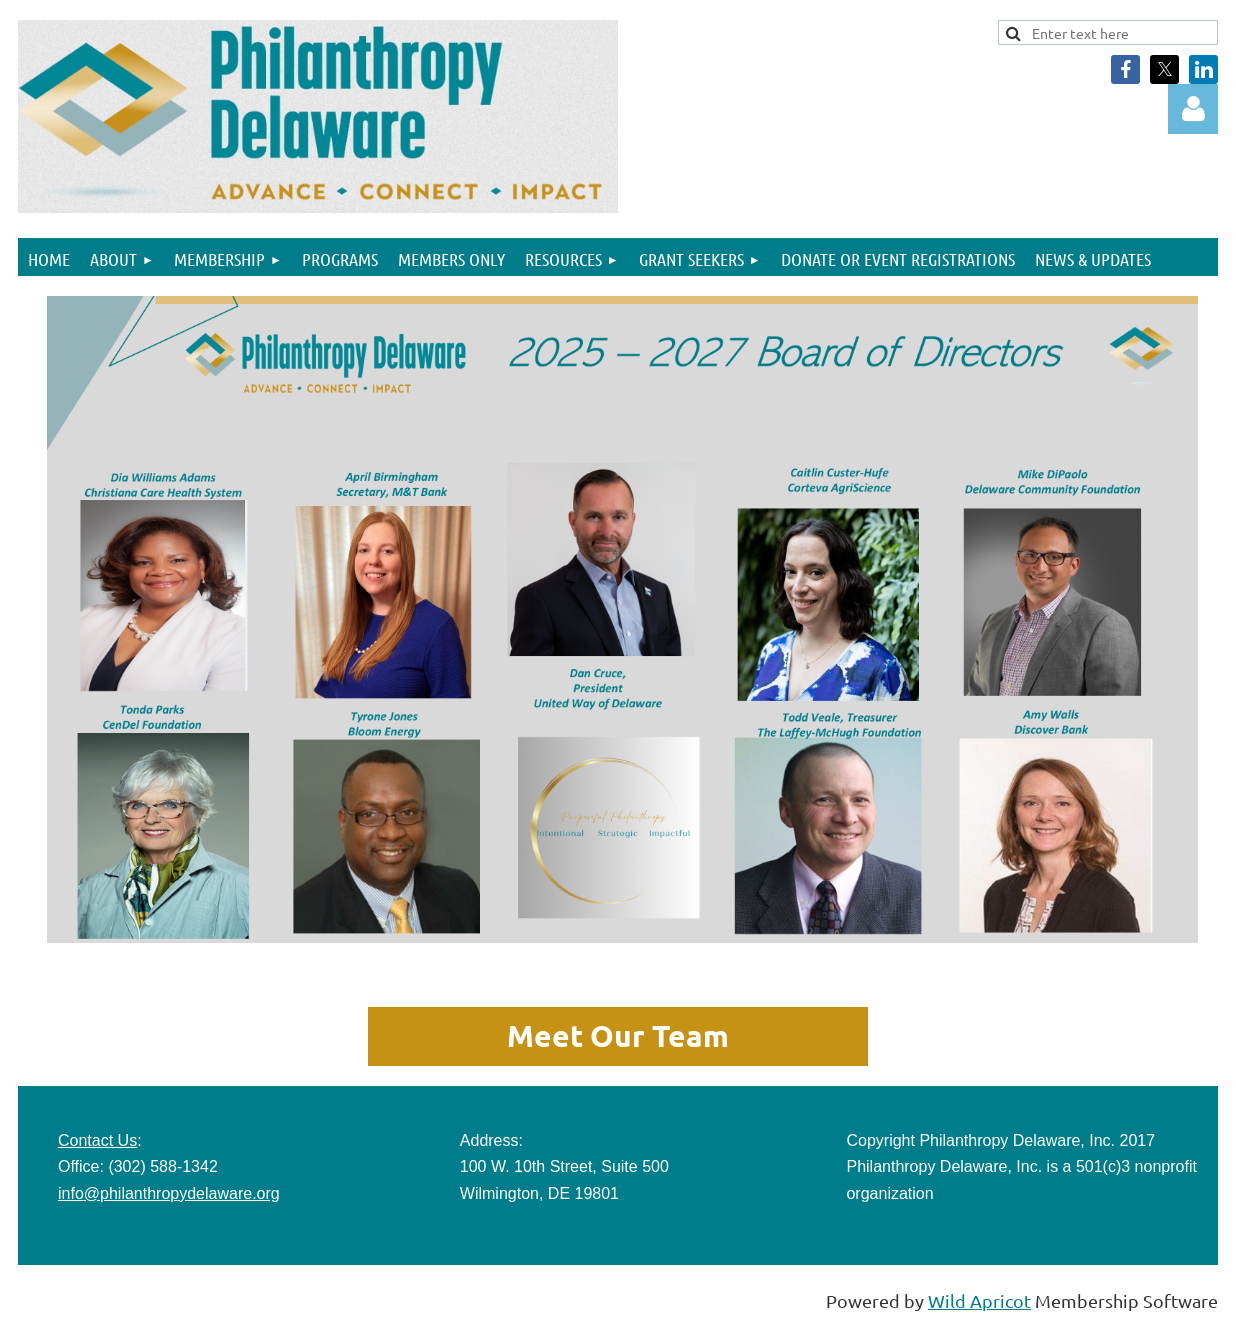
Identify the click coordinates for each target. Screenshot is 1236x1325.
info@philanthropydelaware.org (169, 1193)
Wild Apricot (979, 1300)
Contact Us (97, 1140)
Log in (1193, 109)
